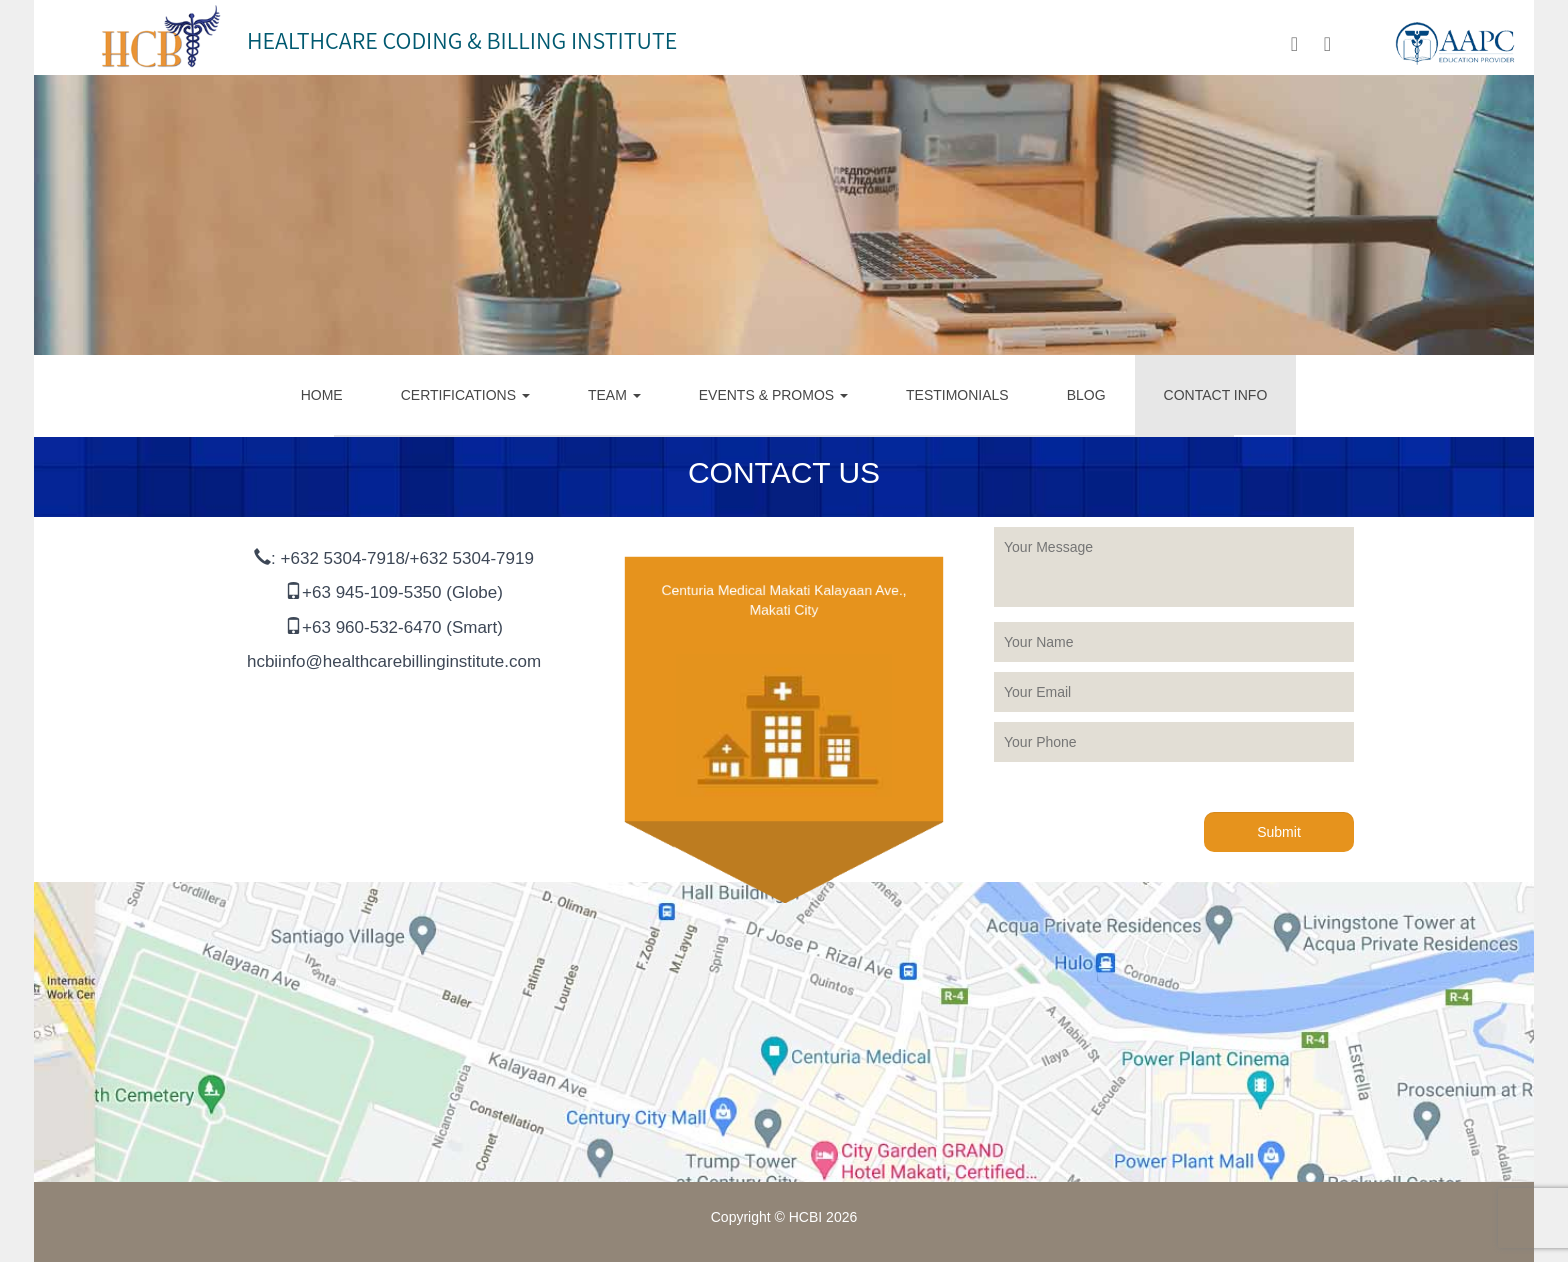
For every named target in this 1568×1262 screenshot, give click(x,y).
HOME (322, 395)
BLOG (1086, 395)
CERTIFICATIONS (465, 395)
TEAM (614, 395)
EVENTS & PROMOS (773, 395)
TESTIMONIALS (957, 395)
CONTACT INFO (1216, 395)
